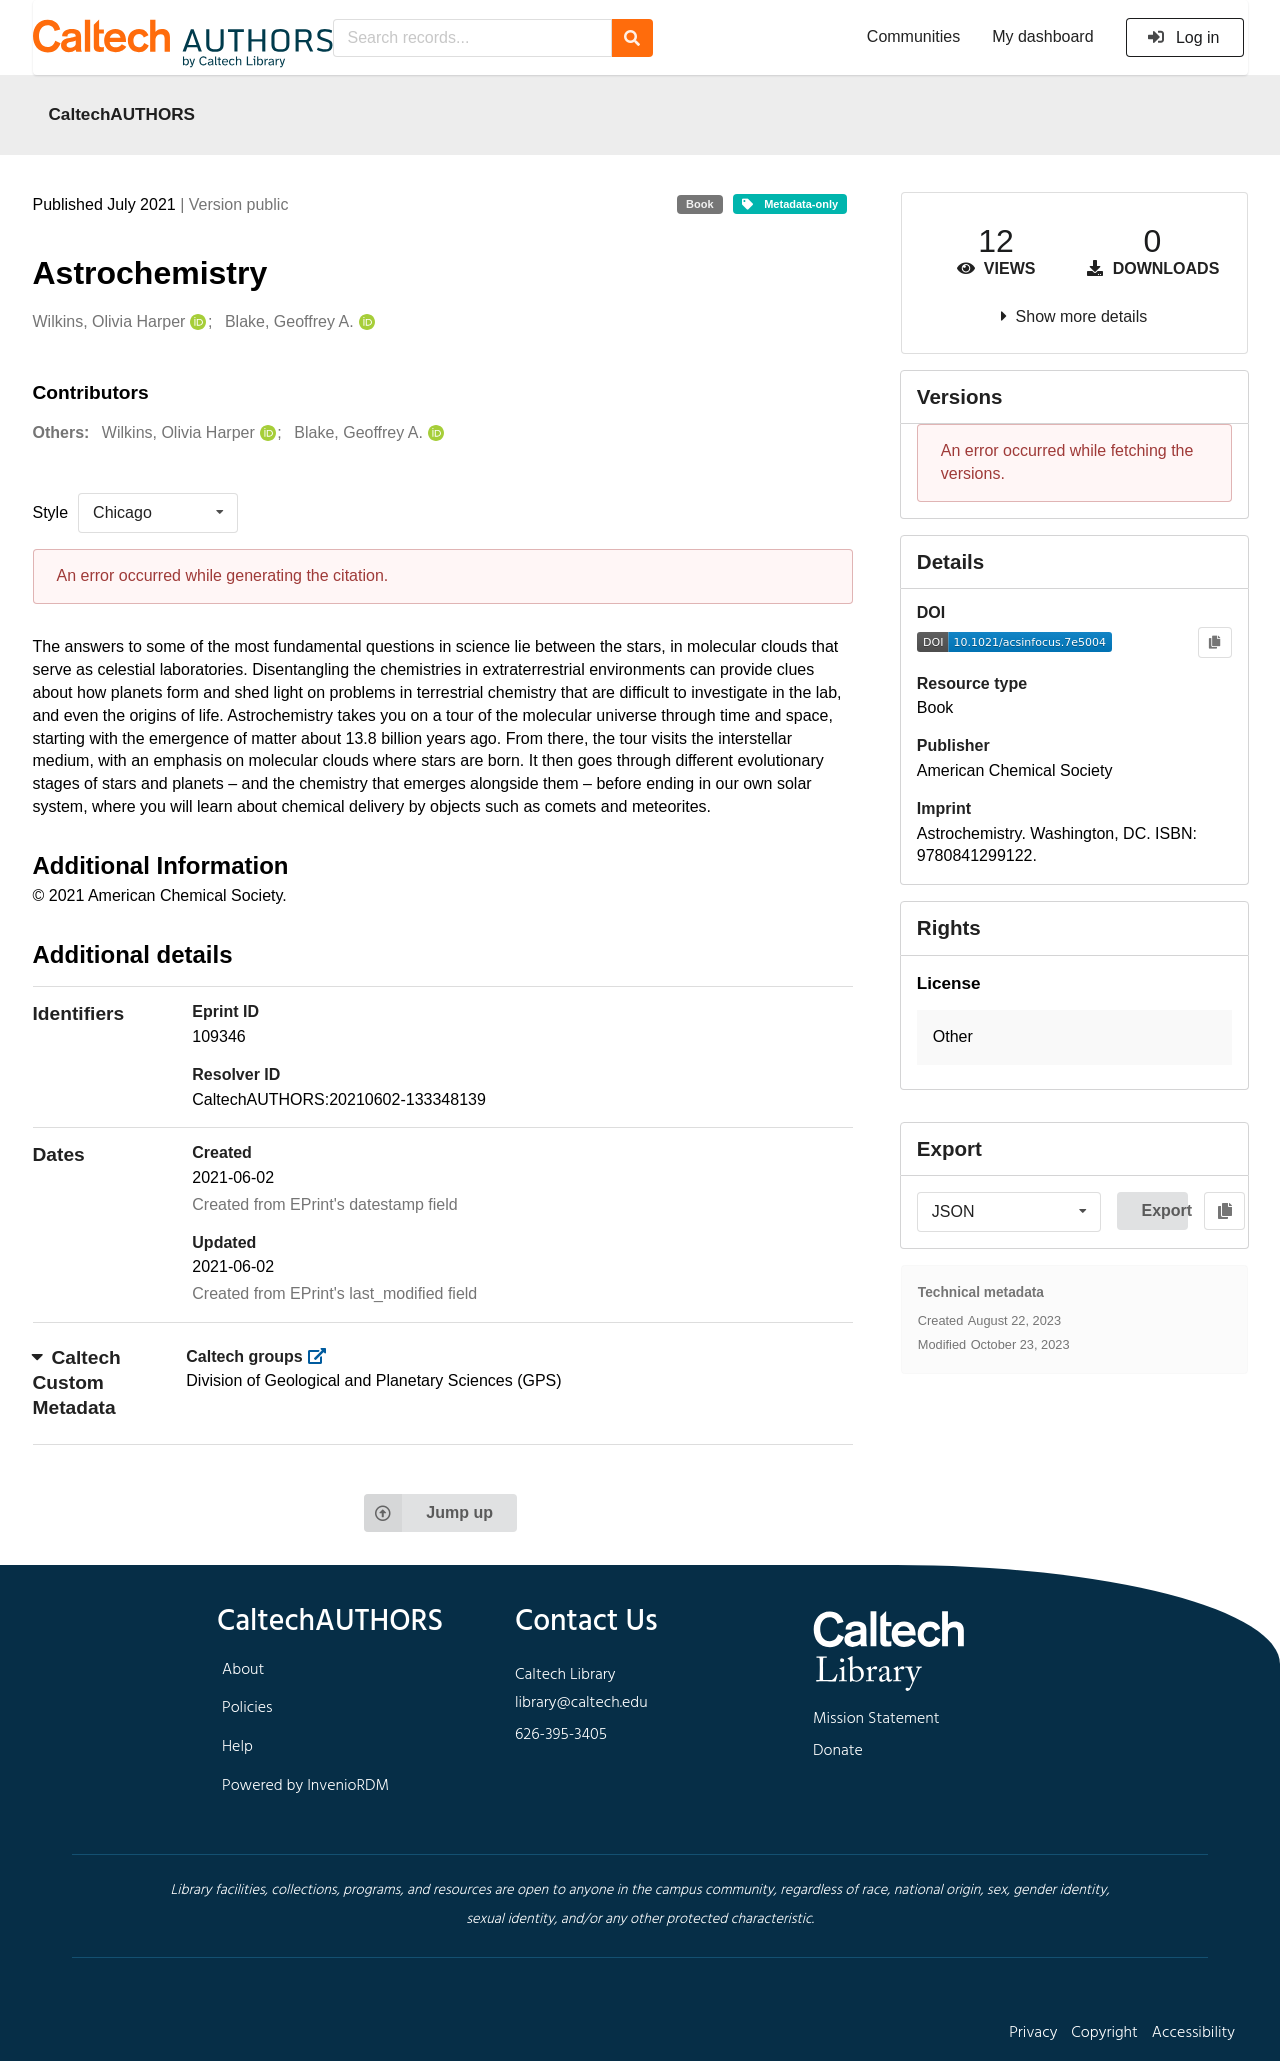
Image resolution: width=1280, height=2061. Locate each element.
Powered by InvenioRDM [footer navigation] (305, 1786)
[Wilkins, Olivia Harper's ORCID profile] (195, 322)
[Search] (632, 38)
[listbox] (158, 513)
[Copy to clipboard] (1214, 642)
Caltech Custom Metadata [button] (77, 1382)
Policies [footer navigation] (247, 1708)
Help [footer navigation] (237, 1747)
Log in (1183, 37)
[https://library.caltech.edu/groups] (322, 1356)
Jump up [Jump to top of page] (428, 1513)
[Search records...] (472, 38)
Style (51, 512)
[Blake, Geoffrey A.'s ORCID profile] (364, 322)
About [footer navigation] (243, 1670)
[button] (1074, 1037)
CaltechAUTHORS (122, 114)
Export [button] (1164, 1210)
